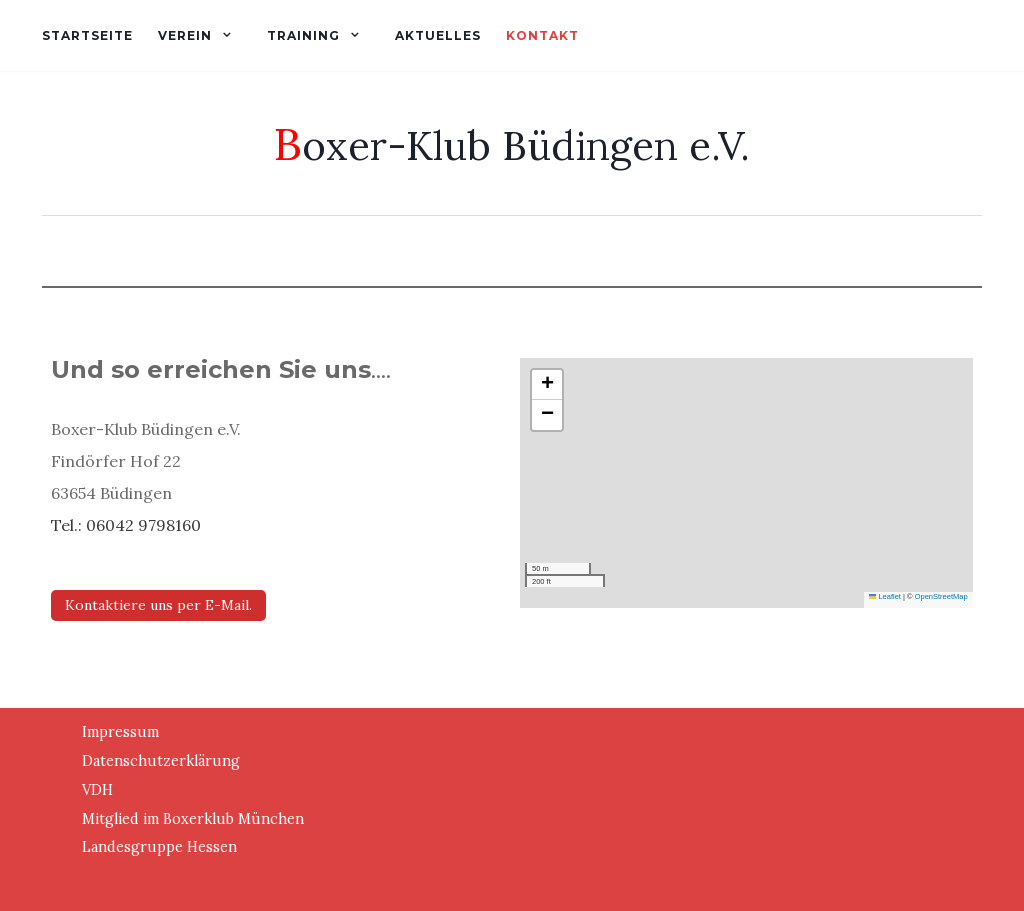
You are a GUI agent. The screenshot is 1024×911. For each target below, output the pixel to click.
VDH (97, 790)
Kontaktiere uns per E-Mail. (158, 605)
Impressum (120, 732)
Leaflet (885, 596)
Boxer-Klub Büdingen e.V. (512, 143)
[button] (547, 385)
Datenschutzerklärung (161, 761)
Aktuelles (438, 35)
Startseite (87, 35)
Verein (185, 35)
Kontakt (542, 35)
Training (303, 35)
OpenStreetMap (941, 596)
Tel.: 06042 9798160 (126, 525)
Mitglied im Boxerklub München (193, 819)
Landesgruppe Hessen (159, 847)
